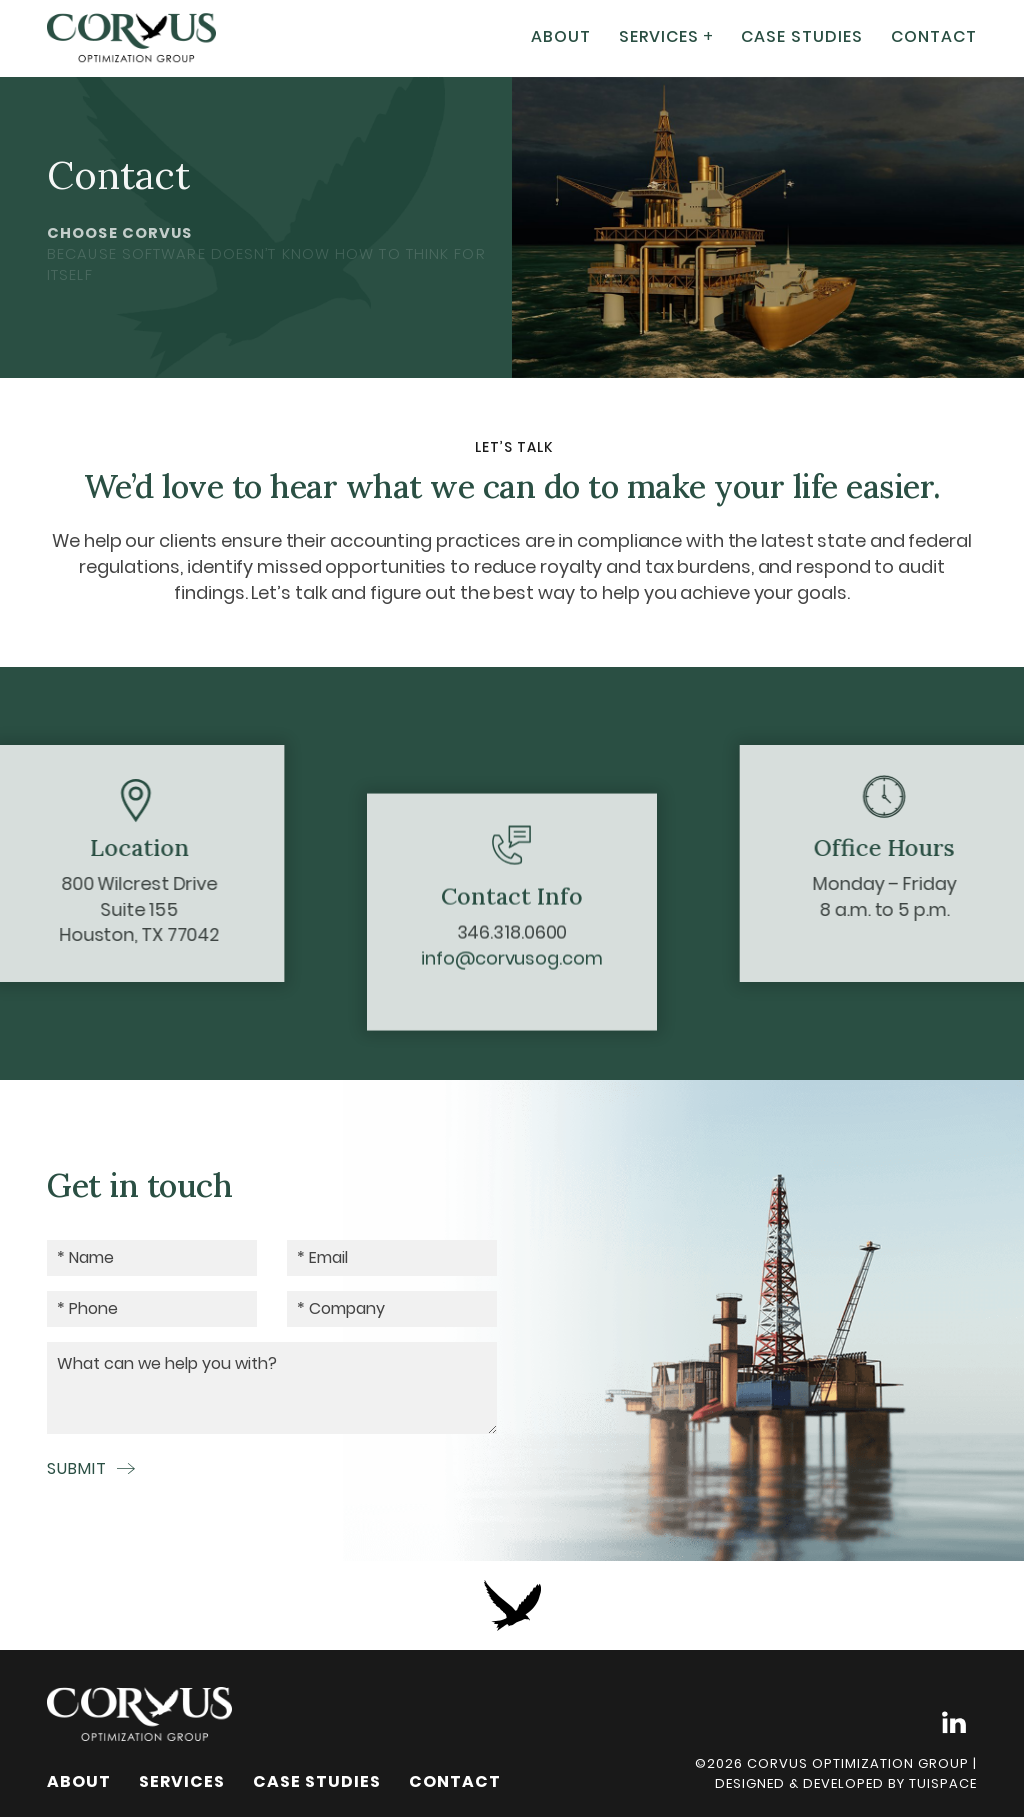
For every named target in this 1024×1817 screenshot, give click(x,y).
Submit (91, 1468)
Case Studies (802, 33)
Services (659, 33)
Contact (934, 33)
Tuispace (943, 1783)
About (561, 33)
